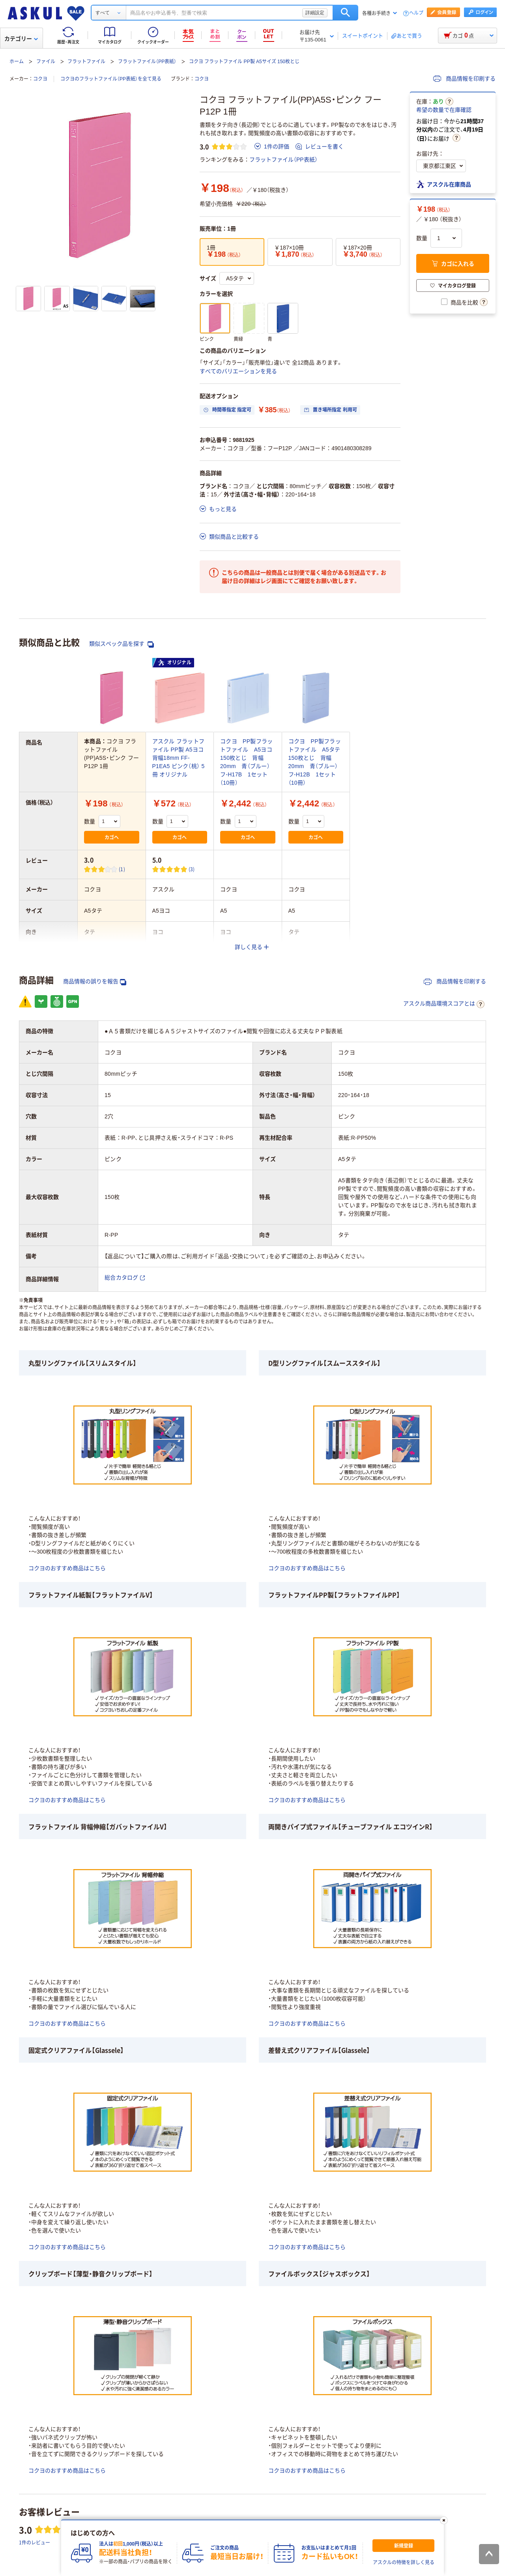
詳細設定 (314, 12)
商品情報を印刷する (464, 79)
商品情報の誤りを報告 (94, 981)
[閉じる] (443, 2520)
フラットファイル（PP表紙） (147, 61)
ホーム (16, 61)
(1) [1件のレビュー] (122, 869)
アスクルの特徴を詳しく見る (403, 2562)
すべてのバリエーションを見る (238, 371)
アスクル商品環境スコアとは (443, 1004)
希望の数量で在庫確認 (443, 110)
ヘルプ (416, 13)
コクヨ (40, 79)
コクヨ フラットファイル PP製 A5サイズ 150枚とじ (244, 61)
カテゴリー (21, 39)
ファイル (45, 61)
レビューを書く (320, 146)
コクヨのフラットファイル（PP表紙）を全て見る (110, 79)
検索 (345, 13)
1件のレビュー (34, 2542)
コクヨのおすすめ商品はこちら (67, 1568)
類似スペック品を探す (121, 644)
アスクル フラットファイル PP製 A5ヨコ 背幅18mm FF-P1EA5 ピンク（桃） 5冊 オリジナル (178, 758)
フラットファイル (86, 61)
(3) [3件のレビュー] (192, 869)
